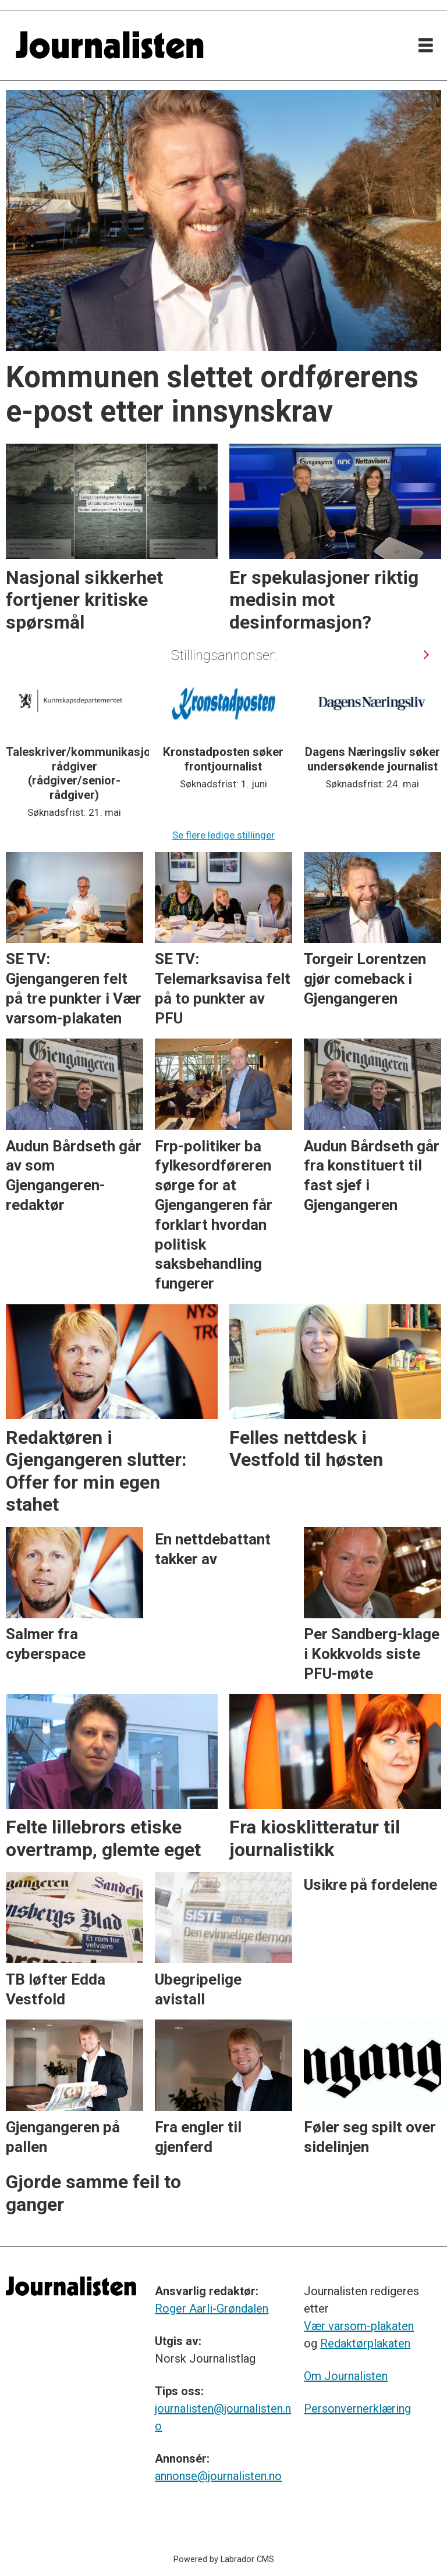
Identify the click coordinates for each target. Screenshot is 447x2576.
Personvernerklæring (357, 2409)
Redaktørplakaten (365, 2343)
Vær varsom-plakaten (359, 2326)
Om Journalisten (346, 2376)
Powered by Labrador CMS (223, 2559)
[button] (426, 654)
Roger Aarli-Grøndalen (211, 2308)
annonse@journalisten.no (218, 2476)
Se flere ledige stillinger (223, 835)
